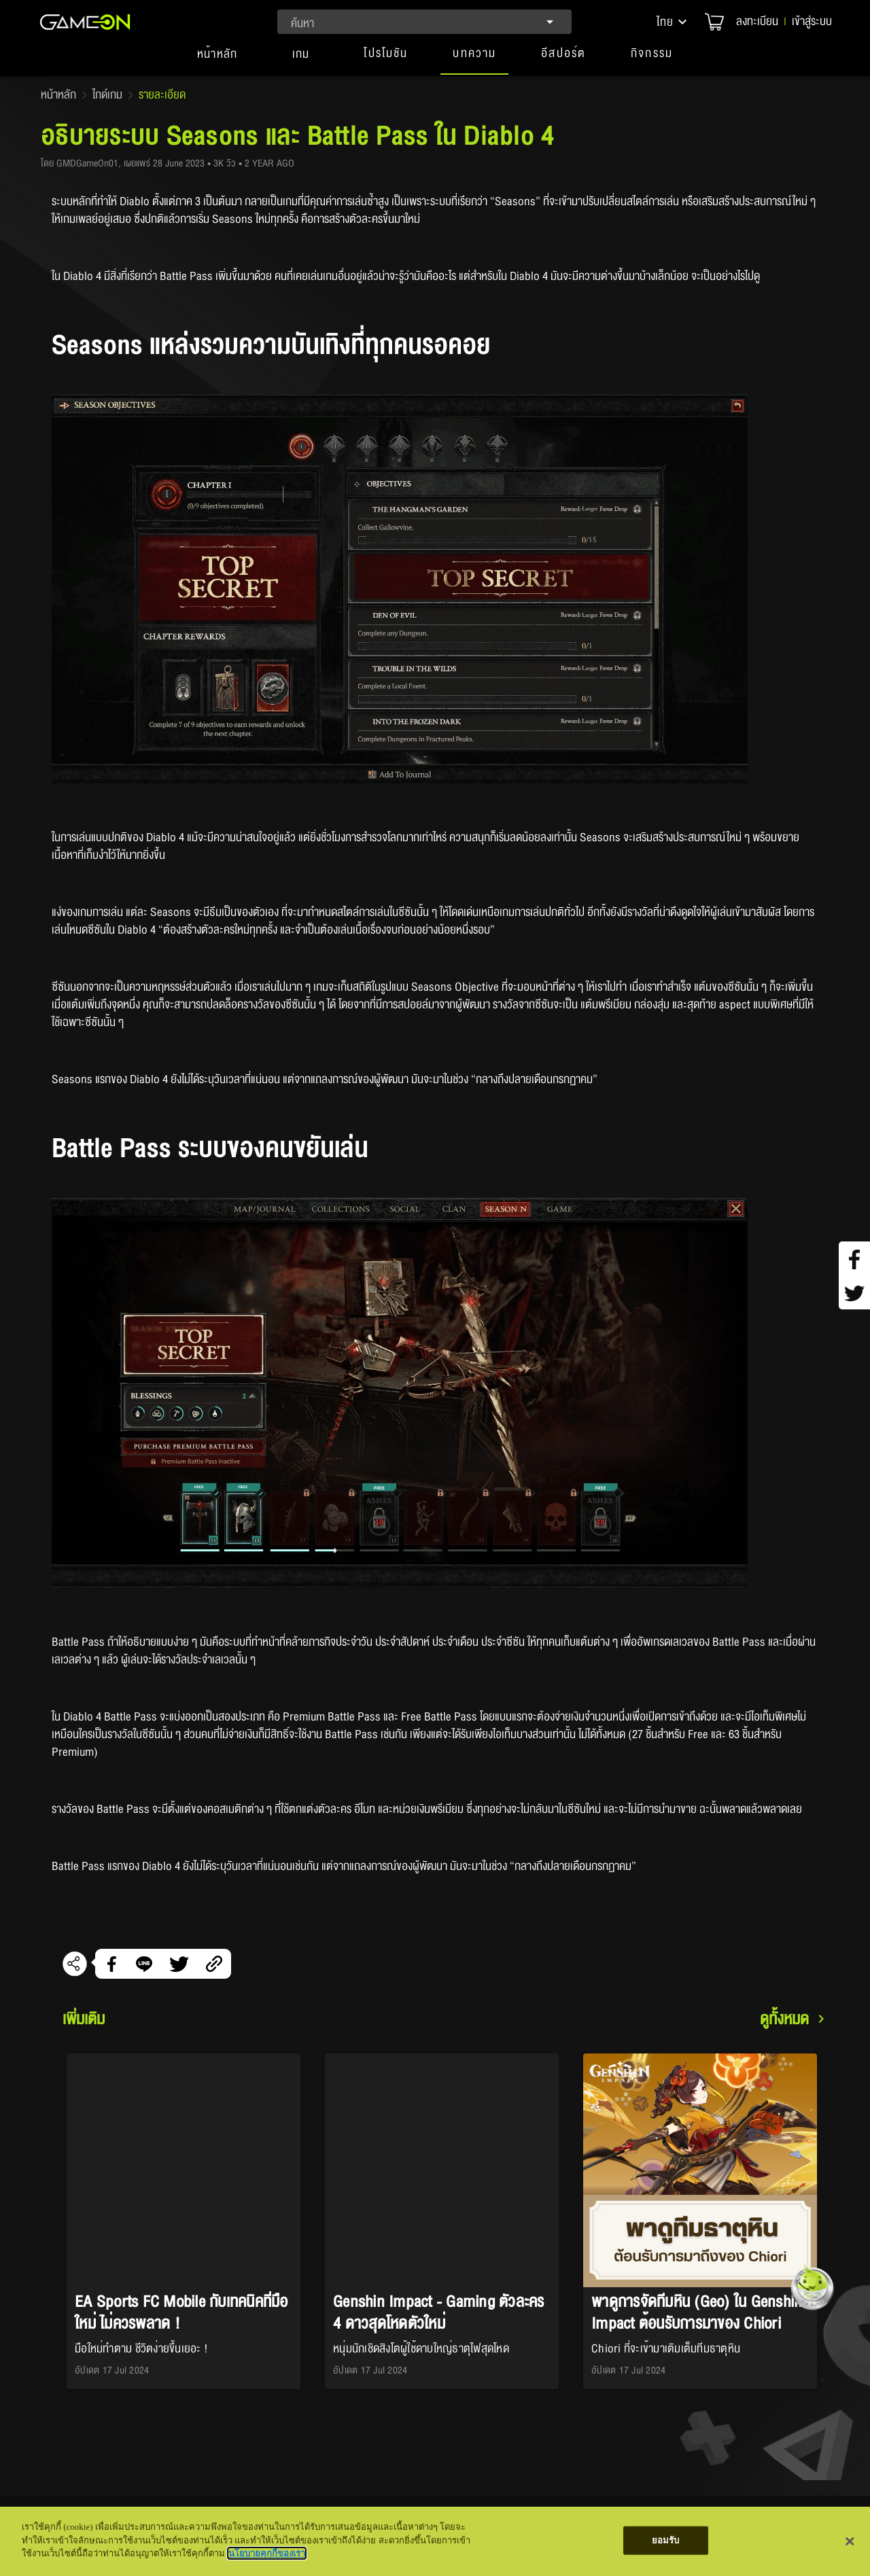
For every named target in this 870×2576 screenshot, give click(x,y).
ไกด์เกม (107, 95)
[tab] (217, 60)
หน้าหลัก (58, 95)
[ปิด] (850, 2541)
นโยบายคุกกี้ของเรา (266, 2553)
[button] (673, 22)
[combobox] (424, 22)
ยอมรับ (666, 2540)
